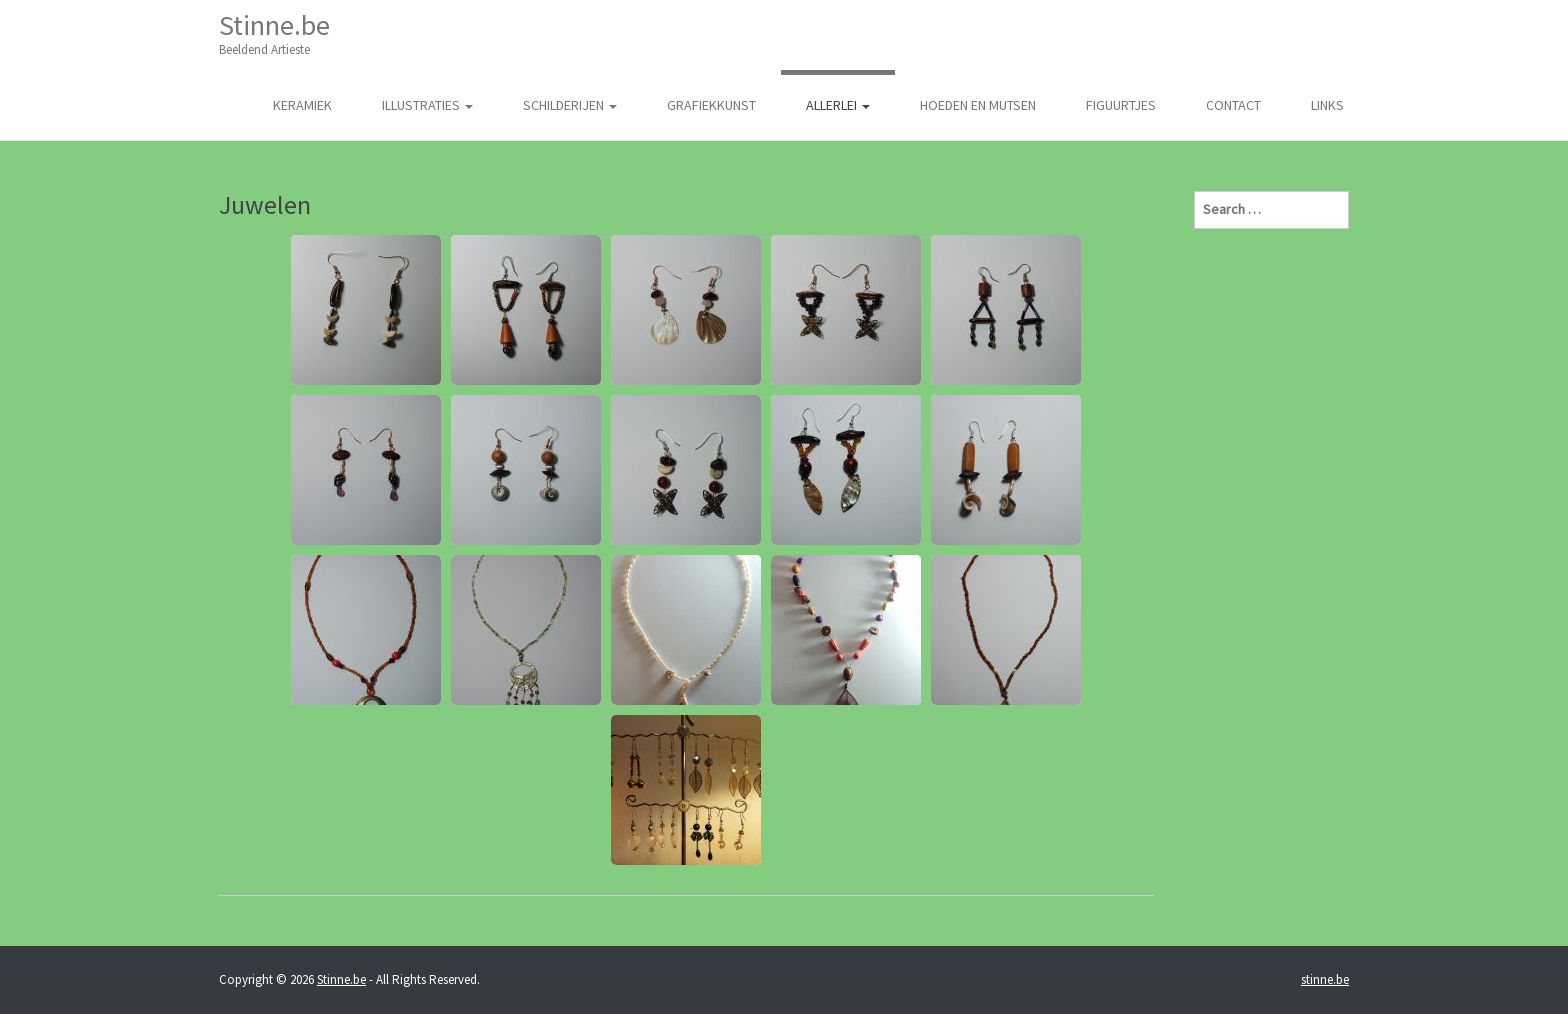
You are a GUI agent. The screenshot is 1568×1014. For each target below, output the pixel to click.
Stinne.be (274, 33)
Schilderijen (570, 105)
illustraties (427, 105)
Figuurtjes (1121, 105)
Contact (1233, 105)
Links (1327, 105)
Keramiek (302, 105)
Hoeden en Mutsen (978, 105)
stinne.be (1325, 979)
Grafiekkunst (711, 105)
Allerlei (838, 105)
